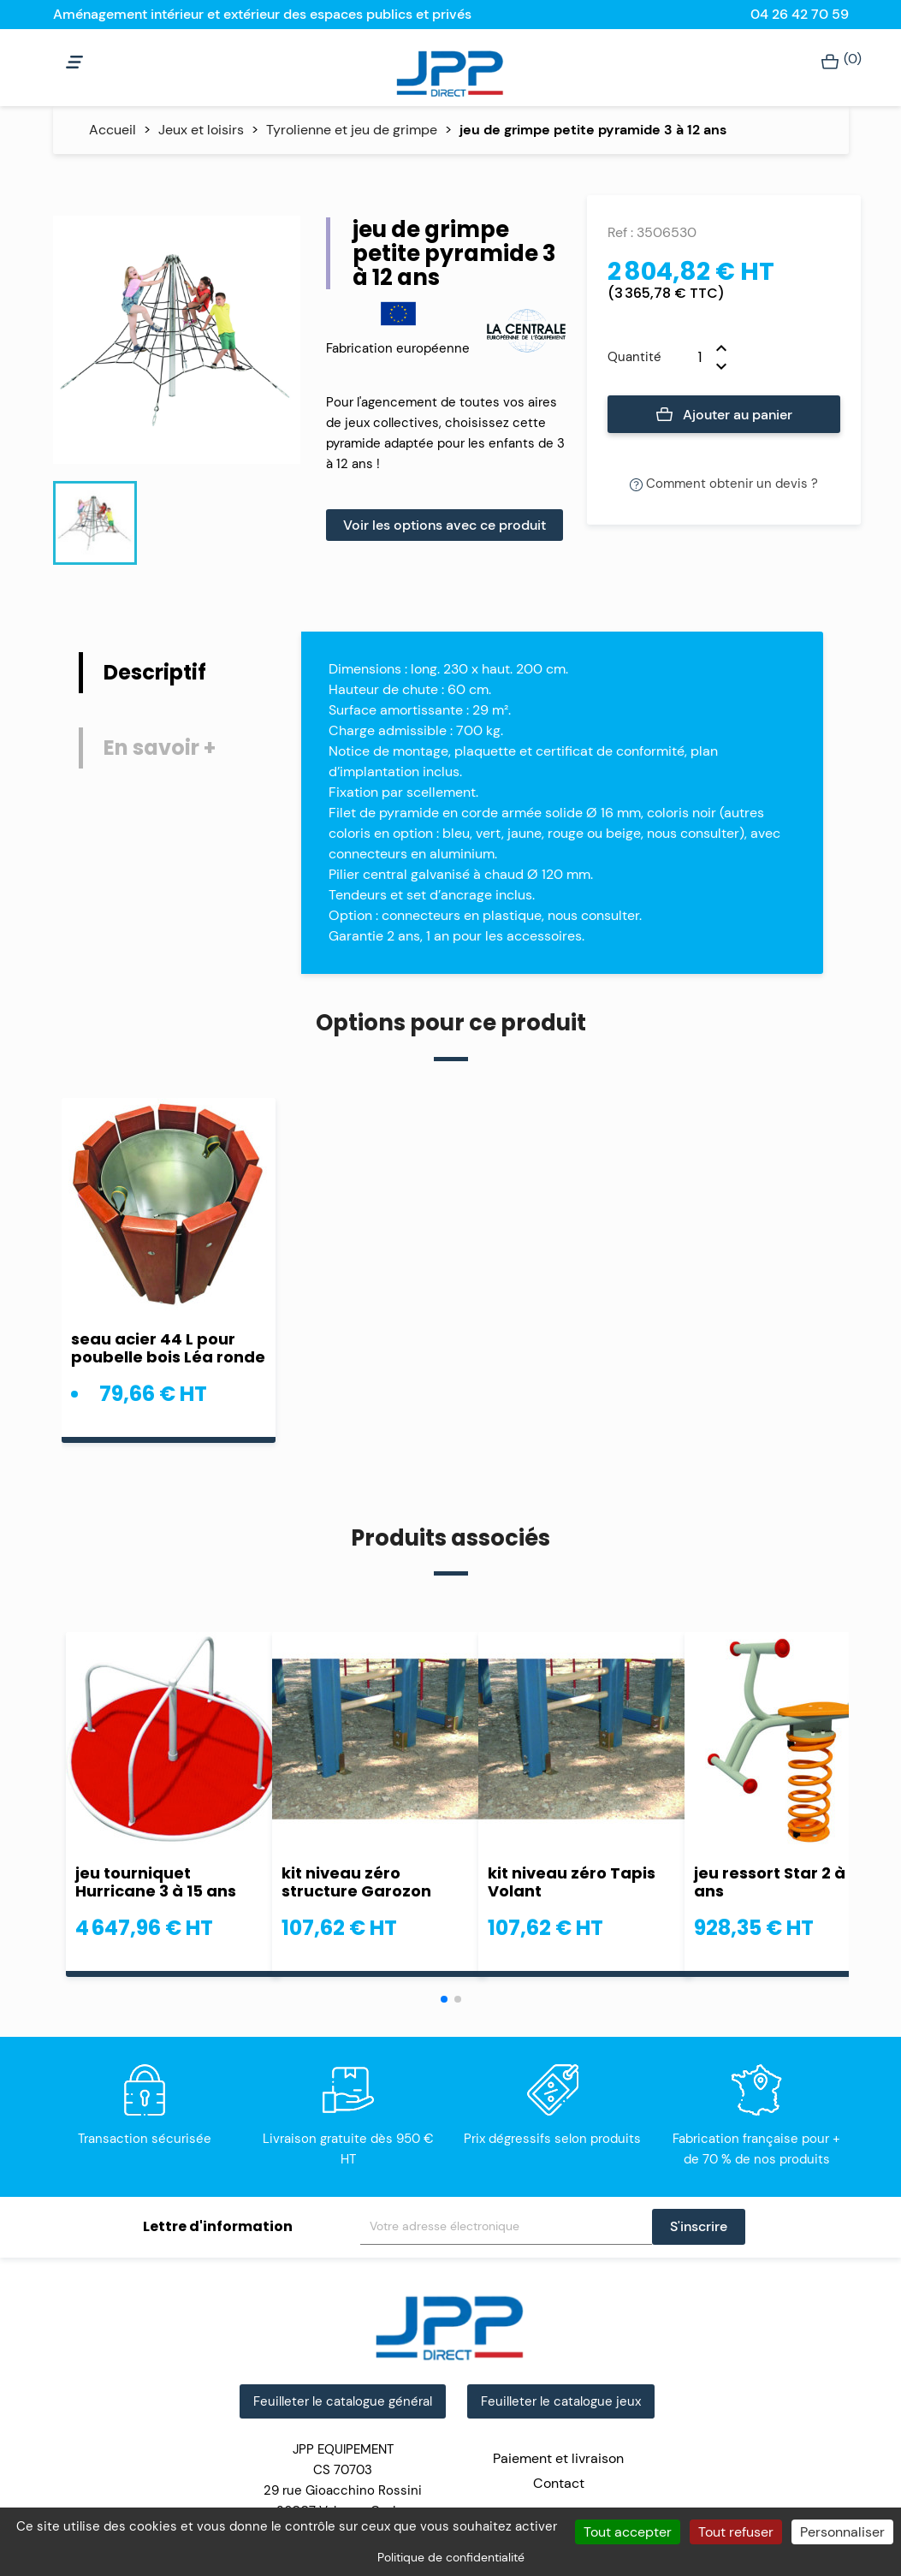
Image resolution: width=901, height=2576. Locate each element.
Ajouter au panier (724, 415)
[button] (444, 1999)
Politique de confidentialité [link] (451, 2557)
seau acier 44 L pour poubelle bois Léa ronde (168, 1348)
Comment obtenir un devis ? (724, 483)
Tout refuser (736, 2532)
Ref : (620, 232)
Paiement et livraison (558, 2458)
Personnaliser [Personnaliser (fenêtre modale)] (842, 2532)
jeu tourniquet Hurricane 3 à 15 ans (155, 1882)
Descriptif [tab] (155, 672)
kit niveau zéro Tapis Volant (571, 1882)
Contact (558, 2483)
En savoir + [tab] (160, 747)
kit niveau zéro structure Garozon (356, 1882)
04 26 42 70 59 (799, 14)
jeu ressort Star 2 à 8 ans (776, 1882)
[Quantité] (688, 357)
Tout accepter (628, 2532)
